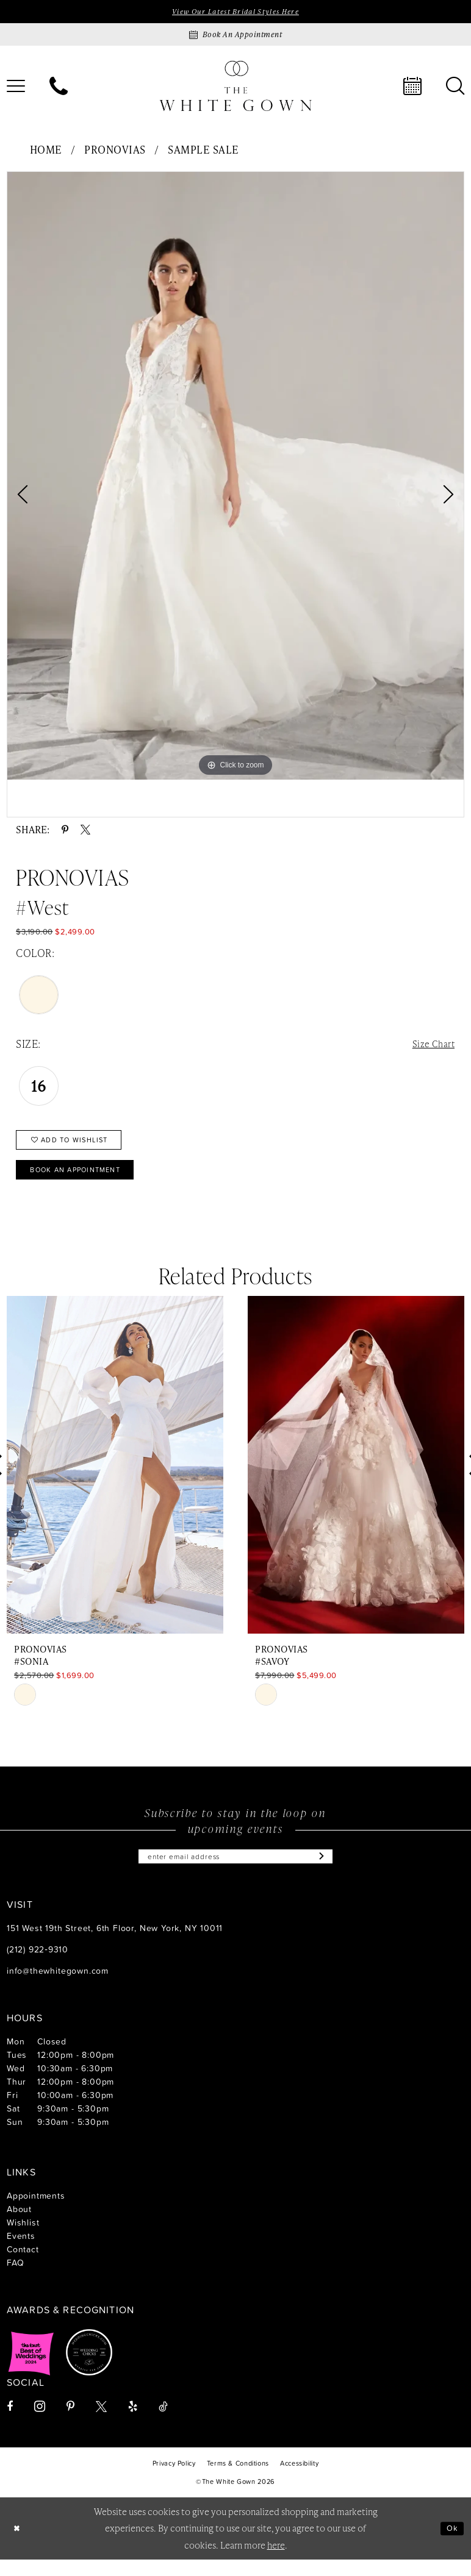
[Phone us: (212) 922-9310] (58, 88)
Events (21, 2252)
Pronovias (115, 151)
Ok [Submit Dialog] (451, 2544)
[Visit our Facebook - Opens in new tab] (10, 2423)
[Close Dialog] (18, 2544)
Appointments (36, 2212)
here (276, 2560)
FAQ (15, 2279)
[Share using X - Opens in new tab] (85, 831)
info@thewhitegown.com (58, 1987)
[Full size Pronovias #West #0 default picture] (235, 477)
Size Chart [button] (430, 1046)
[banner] (235, 87)
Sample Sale (203, 151)
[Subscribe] (334, 1871)
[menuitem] (58, 88)
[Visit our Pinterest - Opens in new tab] (70, 2423)
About (19, 2225)
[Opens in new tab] (31, 2368)
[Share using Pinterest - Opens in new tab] (65, 831)
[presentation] (115, 1478)
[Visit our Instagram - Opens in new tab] (39, 2422)
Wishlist (23, 2238)
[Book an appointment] (235, 36)
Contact (23, 2265)
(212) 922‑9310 (37, 1965)
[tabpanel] (235, 477)
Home (46, 151)
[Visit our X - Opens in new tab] (101, 2423)
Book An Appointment (86, 1180)
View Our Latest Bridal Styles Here (235, 12)
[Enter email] (235, 1871)
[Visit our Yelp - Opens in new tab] (132, 2423)
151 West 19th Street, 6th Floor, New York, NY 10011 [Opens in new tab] (115, 1944)
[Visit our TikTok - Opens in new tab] (163, 2423)
